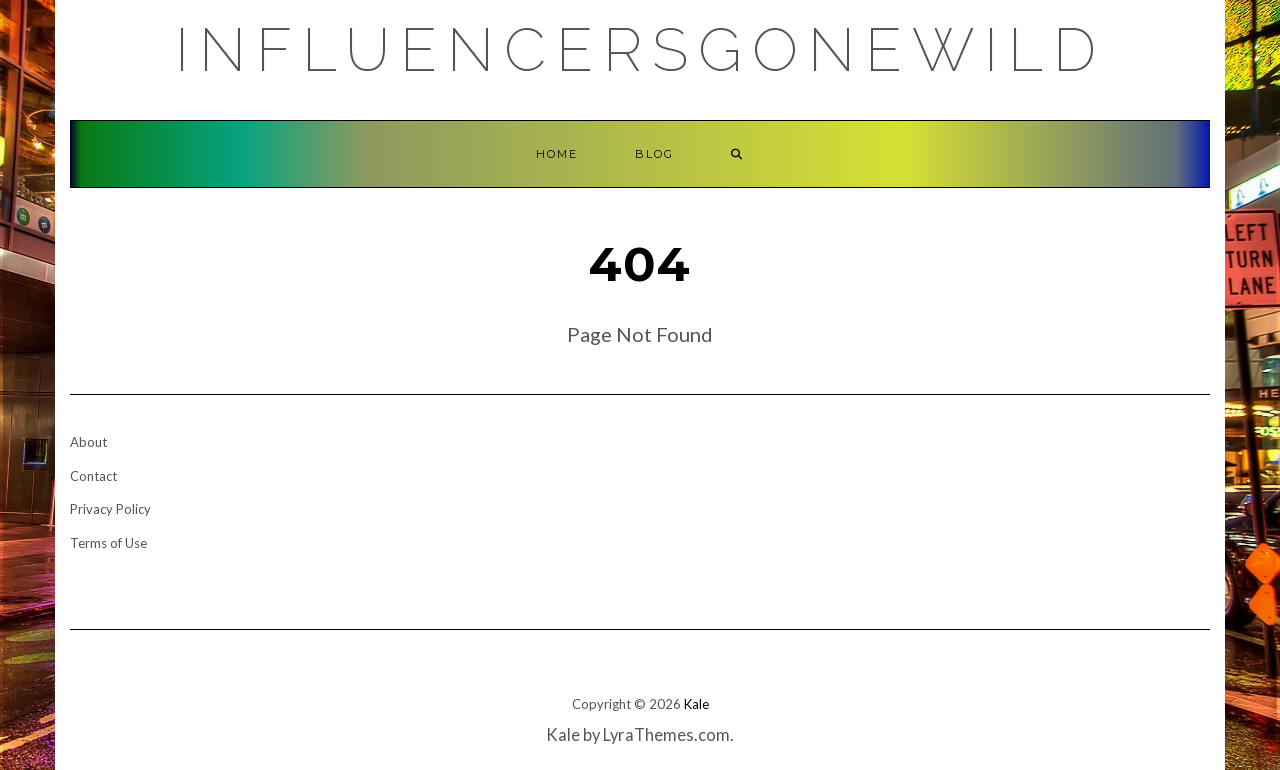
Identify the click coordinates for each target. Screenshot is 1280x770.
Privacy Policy (110, 509)
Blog (654, 154)
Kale (696, 704)
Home (557, 154)
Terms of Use (108, 543)
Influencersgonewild (640, 50)
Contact (93, 476)
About (88, 442)
